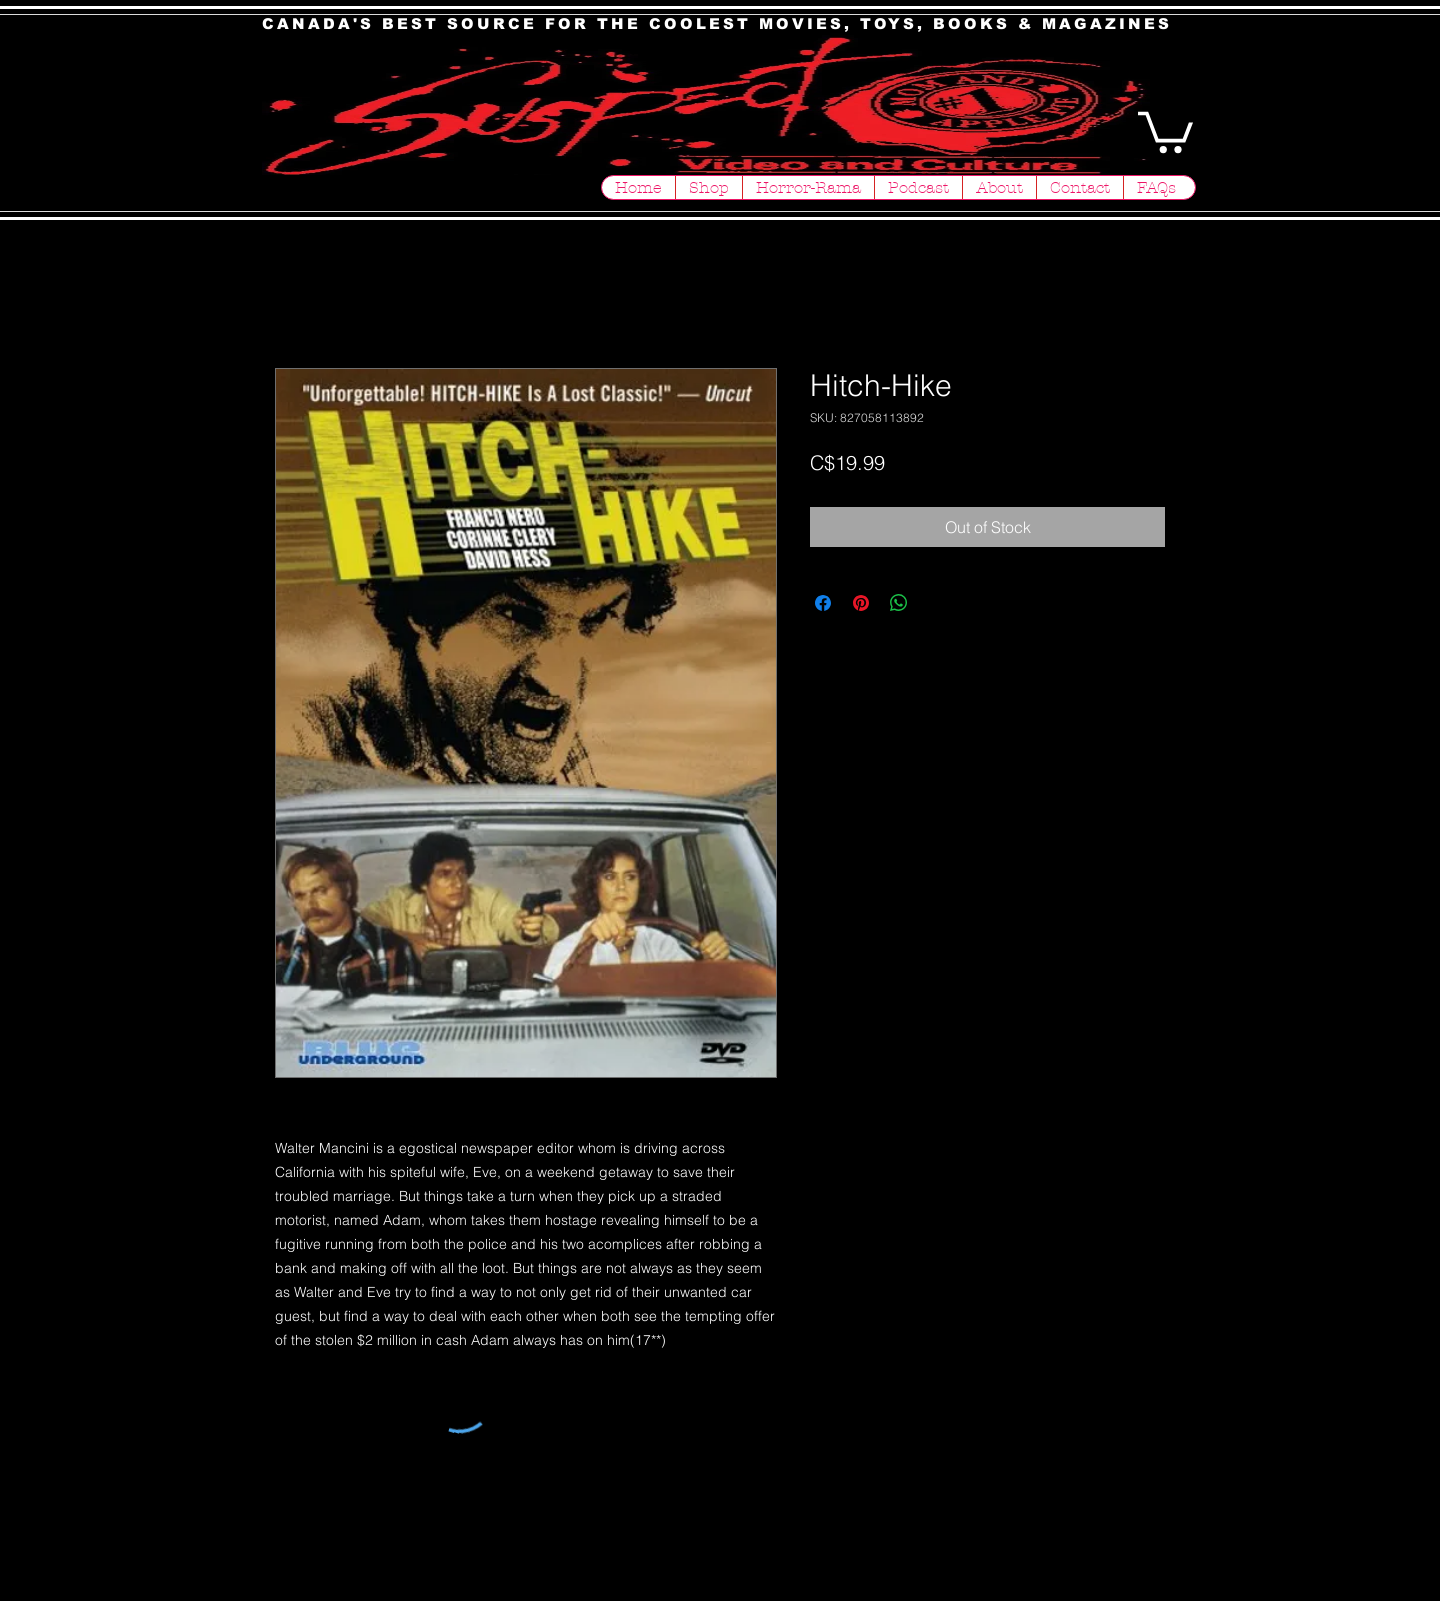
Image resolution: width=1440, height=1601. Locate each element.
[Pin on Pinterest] (861, 603)
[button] (1165, 130)
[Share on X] (937, 603)
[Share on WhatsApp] (899, 603)
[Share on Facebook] (823, 603)
